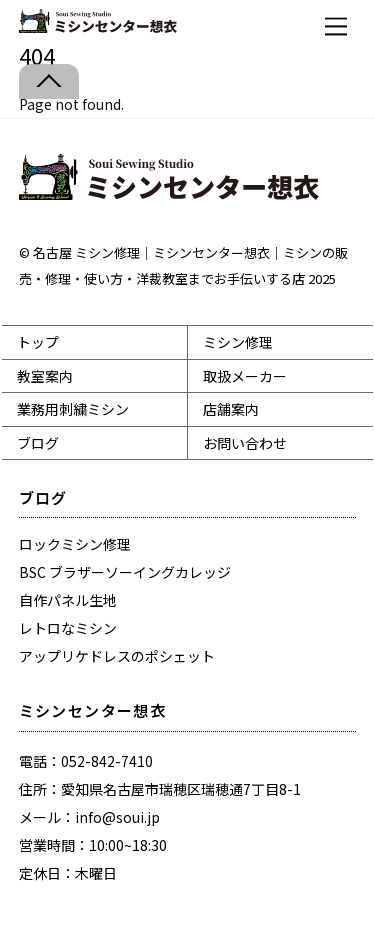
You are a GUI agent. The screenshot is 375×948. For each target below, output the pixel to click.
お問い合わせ (245, 443)
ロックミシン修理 (75, 544)
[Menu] (336, 26)
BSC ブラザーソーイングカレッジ (125, 572)
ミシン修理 (238, 342)
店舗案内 (231, 409)
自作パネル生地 (68, 600)
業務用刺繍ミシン (73, 409)
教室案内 (45, 376)
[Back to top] (49, 81)
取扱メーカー (245, 376)
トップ (38, 342)
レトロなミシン (68, 628)
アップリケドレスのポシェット (117, 656)
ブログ (38, 443)
